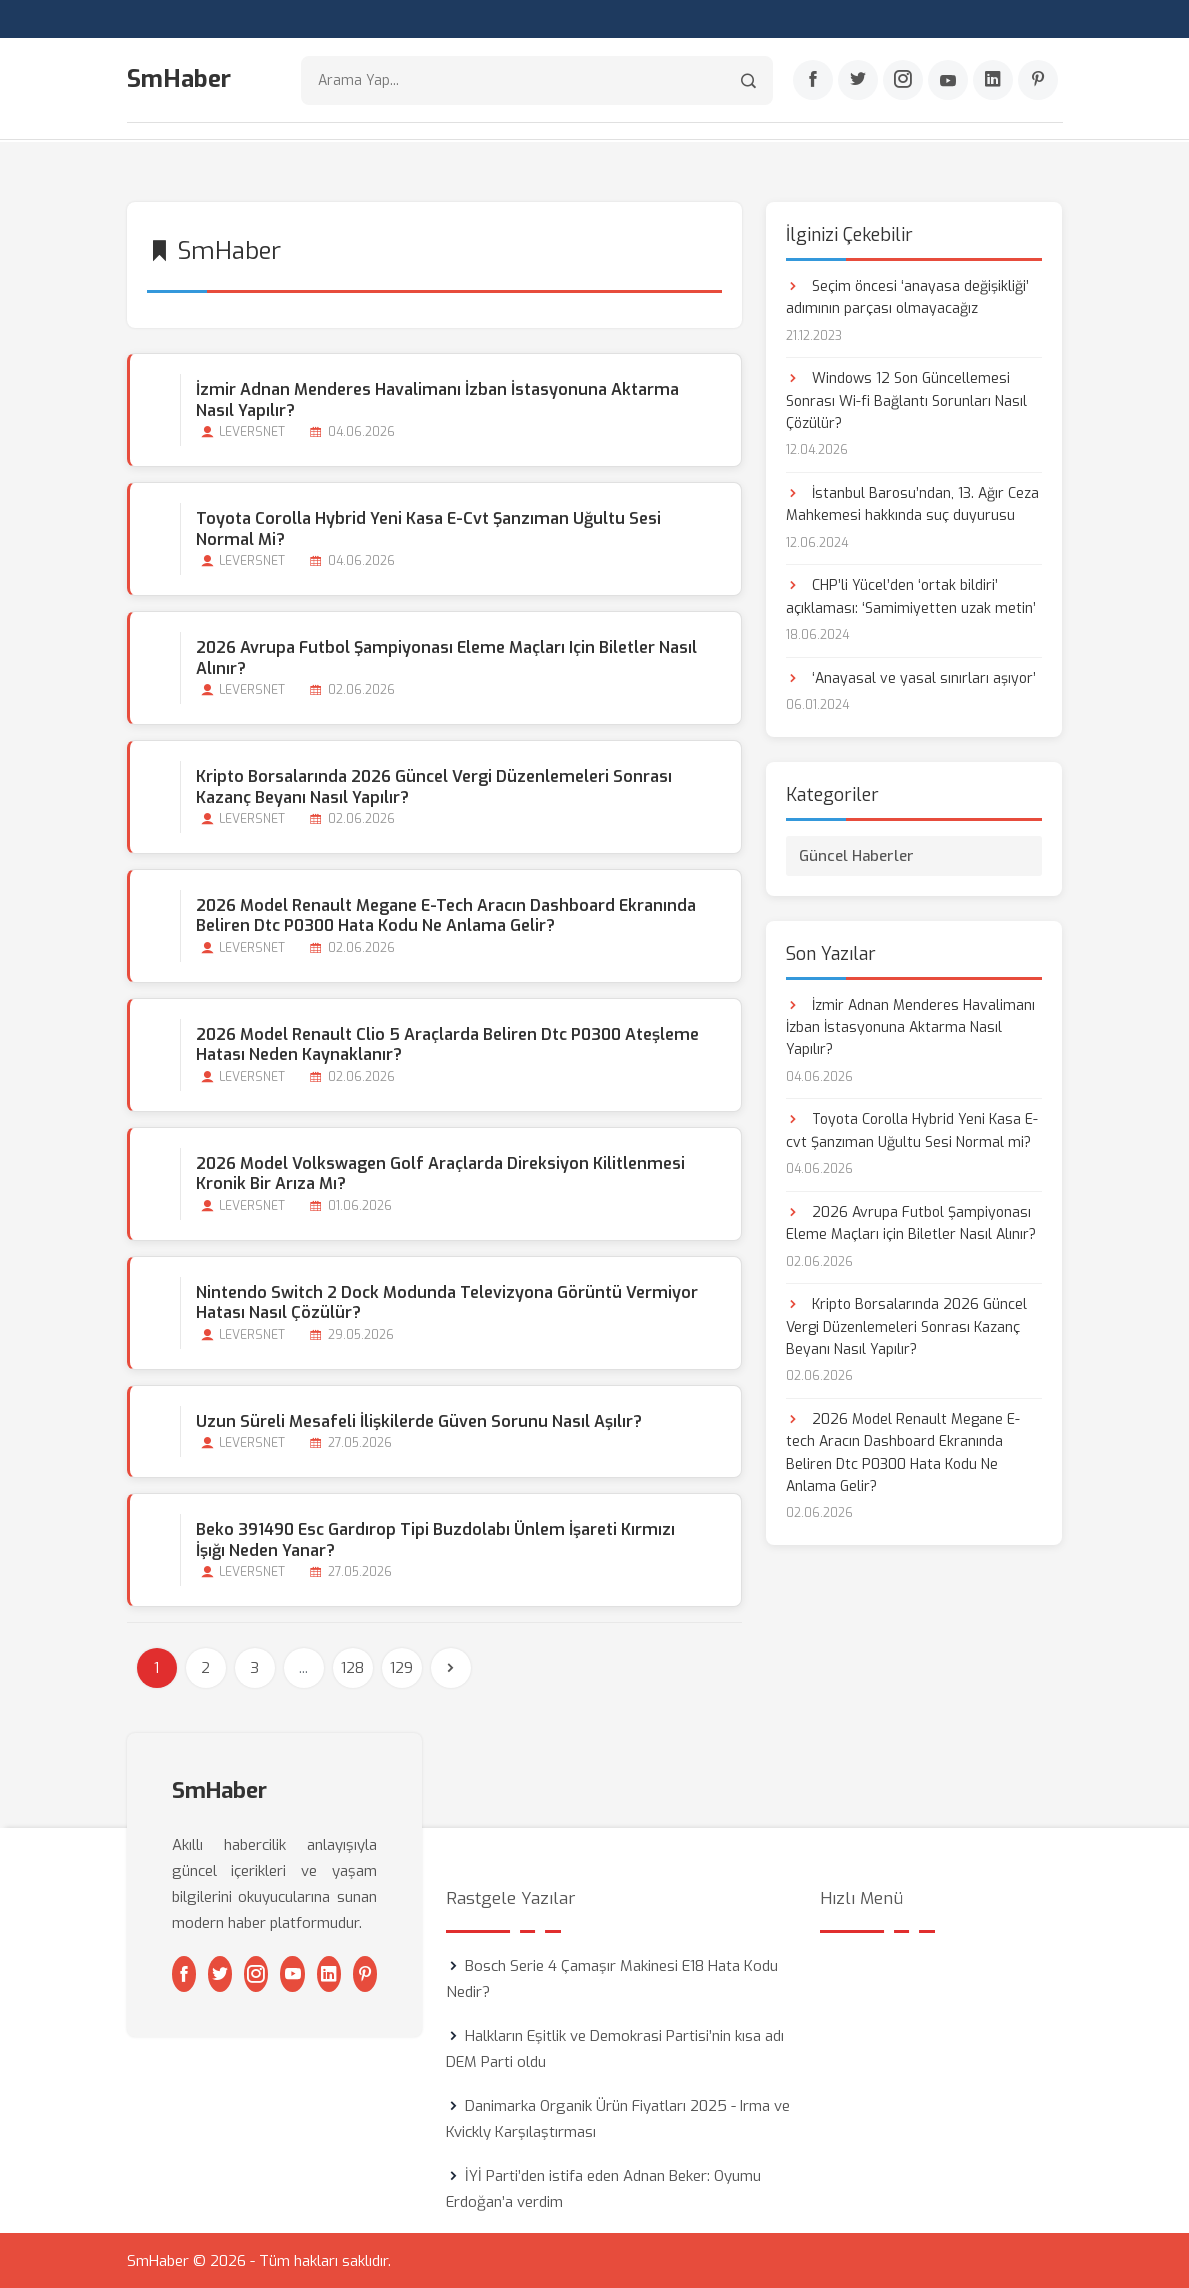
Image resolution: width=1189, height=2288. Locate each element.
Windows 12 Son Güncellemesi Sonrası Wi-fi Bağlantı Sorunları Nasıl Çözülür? (906, 400)
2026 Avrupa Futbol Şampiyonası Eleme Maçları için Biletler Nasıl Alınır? (446, 657)
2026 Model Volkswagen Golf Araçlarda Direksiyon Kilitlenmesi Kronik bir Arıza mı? (440, 1173)
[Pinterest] (1038, 81)
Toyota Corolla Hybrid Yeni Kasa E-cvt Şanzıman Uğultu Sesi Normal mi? (428, 528)
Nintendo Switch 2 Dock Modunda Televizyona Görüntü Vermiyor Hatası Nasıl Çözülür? (447, 1302)
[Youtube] (948, 81)
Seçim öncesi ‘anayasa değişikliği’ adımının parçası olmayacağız (907, 296)
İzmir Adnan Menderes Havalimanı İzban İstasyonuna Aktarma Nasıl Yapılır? (437, 399)
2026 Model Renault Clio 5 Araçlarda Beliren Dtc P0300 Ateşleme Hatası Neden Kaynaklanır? (447, 1044)
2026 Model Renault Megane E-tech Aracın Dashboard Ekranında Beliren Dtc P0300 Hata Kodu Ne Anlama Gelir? (446, 915)
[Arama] (748, 80)
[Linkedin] (993, 81)
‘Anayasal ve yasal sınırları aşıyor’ (911, 677)
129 (401, 1667)
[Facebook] (813, 81)
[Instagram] (903, 81)
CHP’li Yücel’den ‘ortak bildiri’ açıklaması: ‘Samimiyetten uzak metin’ (911, 596)
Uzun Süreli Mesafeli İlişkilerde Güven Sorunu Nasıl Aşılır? (419, 1420)
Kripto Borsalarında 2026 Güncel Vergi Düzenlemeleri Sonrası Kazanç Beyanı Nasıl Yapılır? (434, 786)
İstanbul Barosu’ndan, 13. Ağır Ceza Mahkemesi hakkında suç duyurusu (912, 503)
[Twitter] (858, 81)
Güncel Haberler (856, 855)
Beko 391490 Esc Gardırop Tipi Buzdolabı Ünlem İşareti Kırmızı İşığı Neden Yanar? (435, 1539)
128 (352, 1667)
